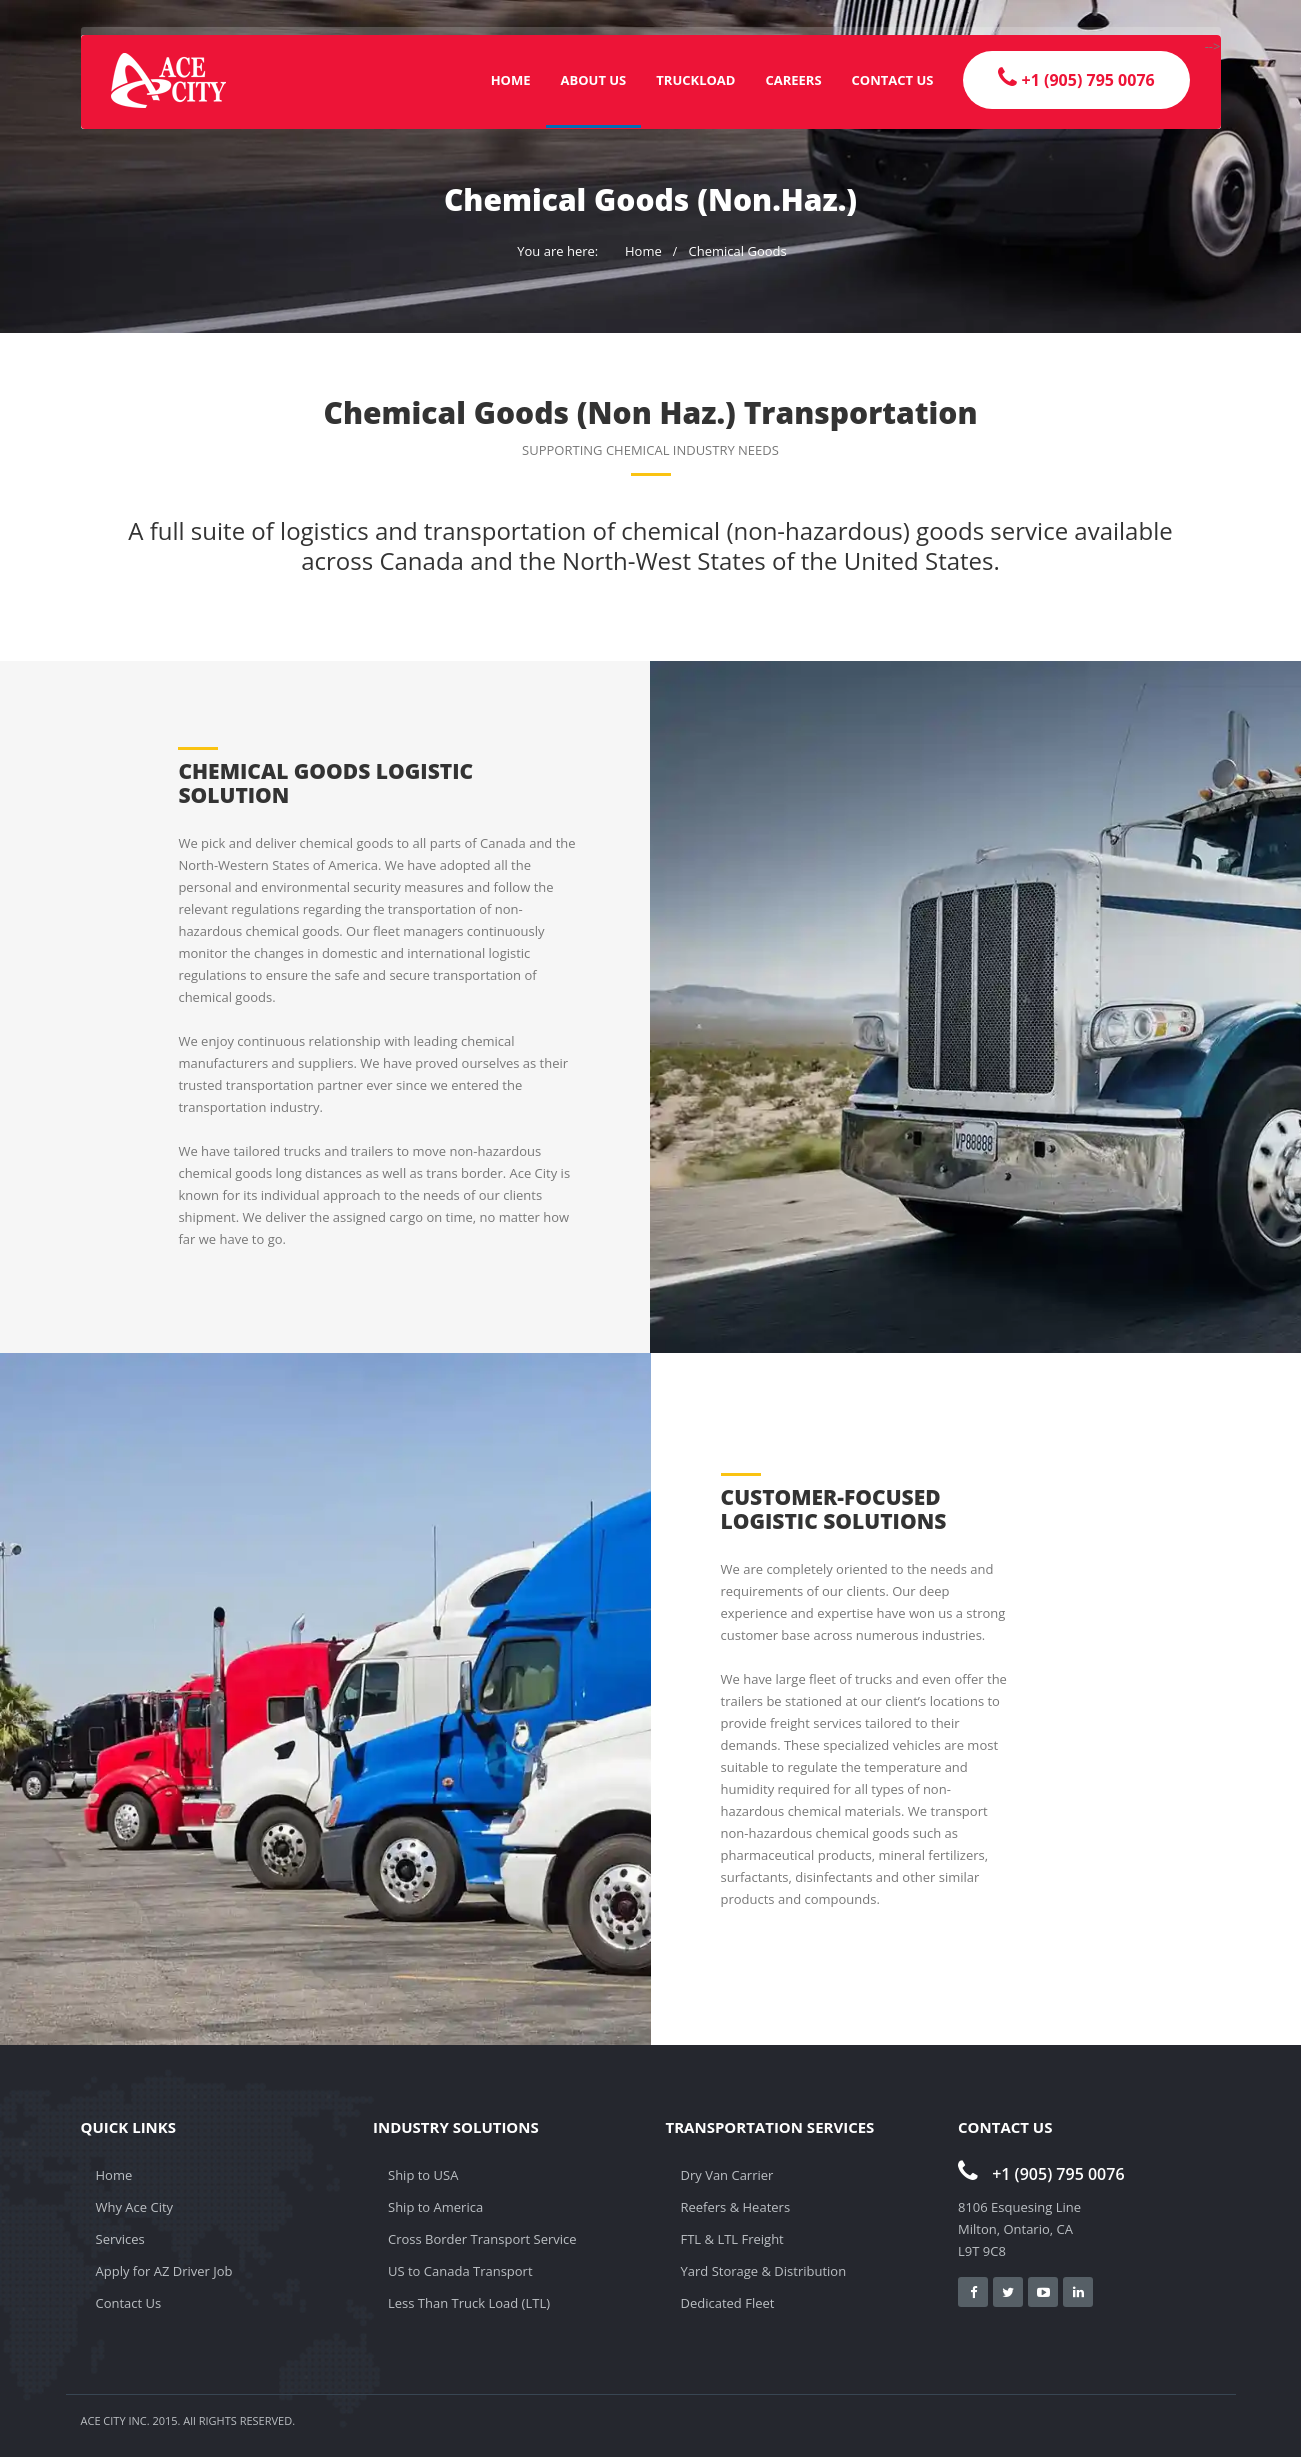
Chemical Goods (738, 251)
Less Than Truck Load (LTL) (469, 2303)
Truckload (695, 80)
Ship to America (435, 2207)
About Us (594, 80)
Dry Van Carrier (727, 2175)
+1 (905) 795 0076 (1041, 2174)
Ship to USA (423, 2175)
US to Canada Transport (460, 2271)
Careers (793, 80)
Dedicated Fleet (728, 2303)
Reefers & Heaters (736, 2207)
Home (511, 80)
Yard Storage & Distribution (764, 2271)
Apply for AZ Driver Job (164, 2271)
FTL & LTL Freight (732, 2239)
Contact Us (893, 80)
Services (120, 2239)
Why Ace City (135, 2207)
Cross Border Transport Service (482, 2239)
